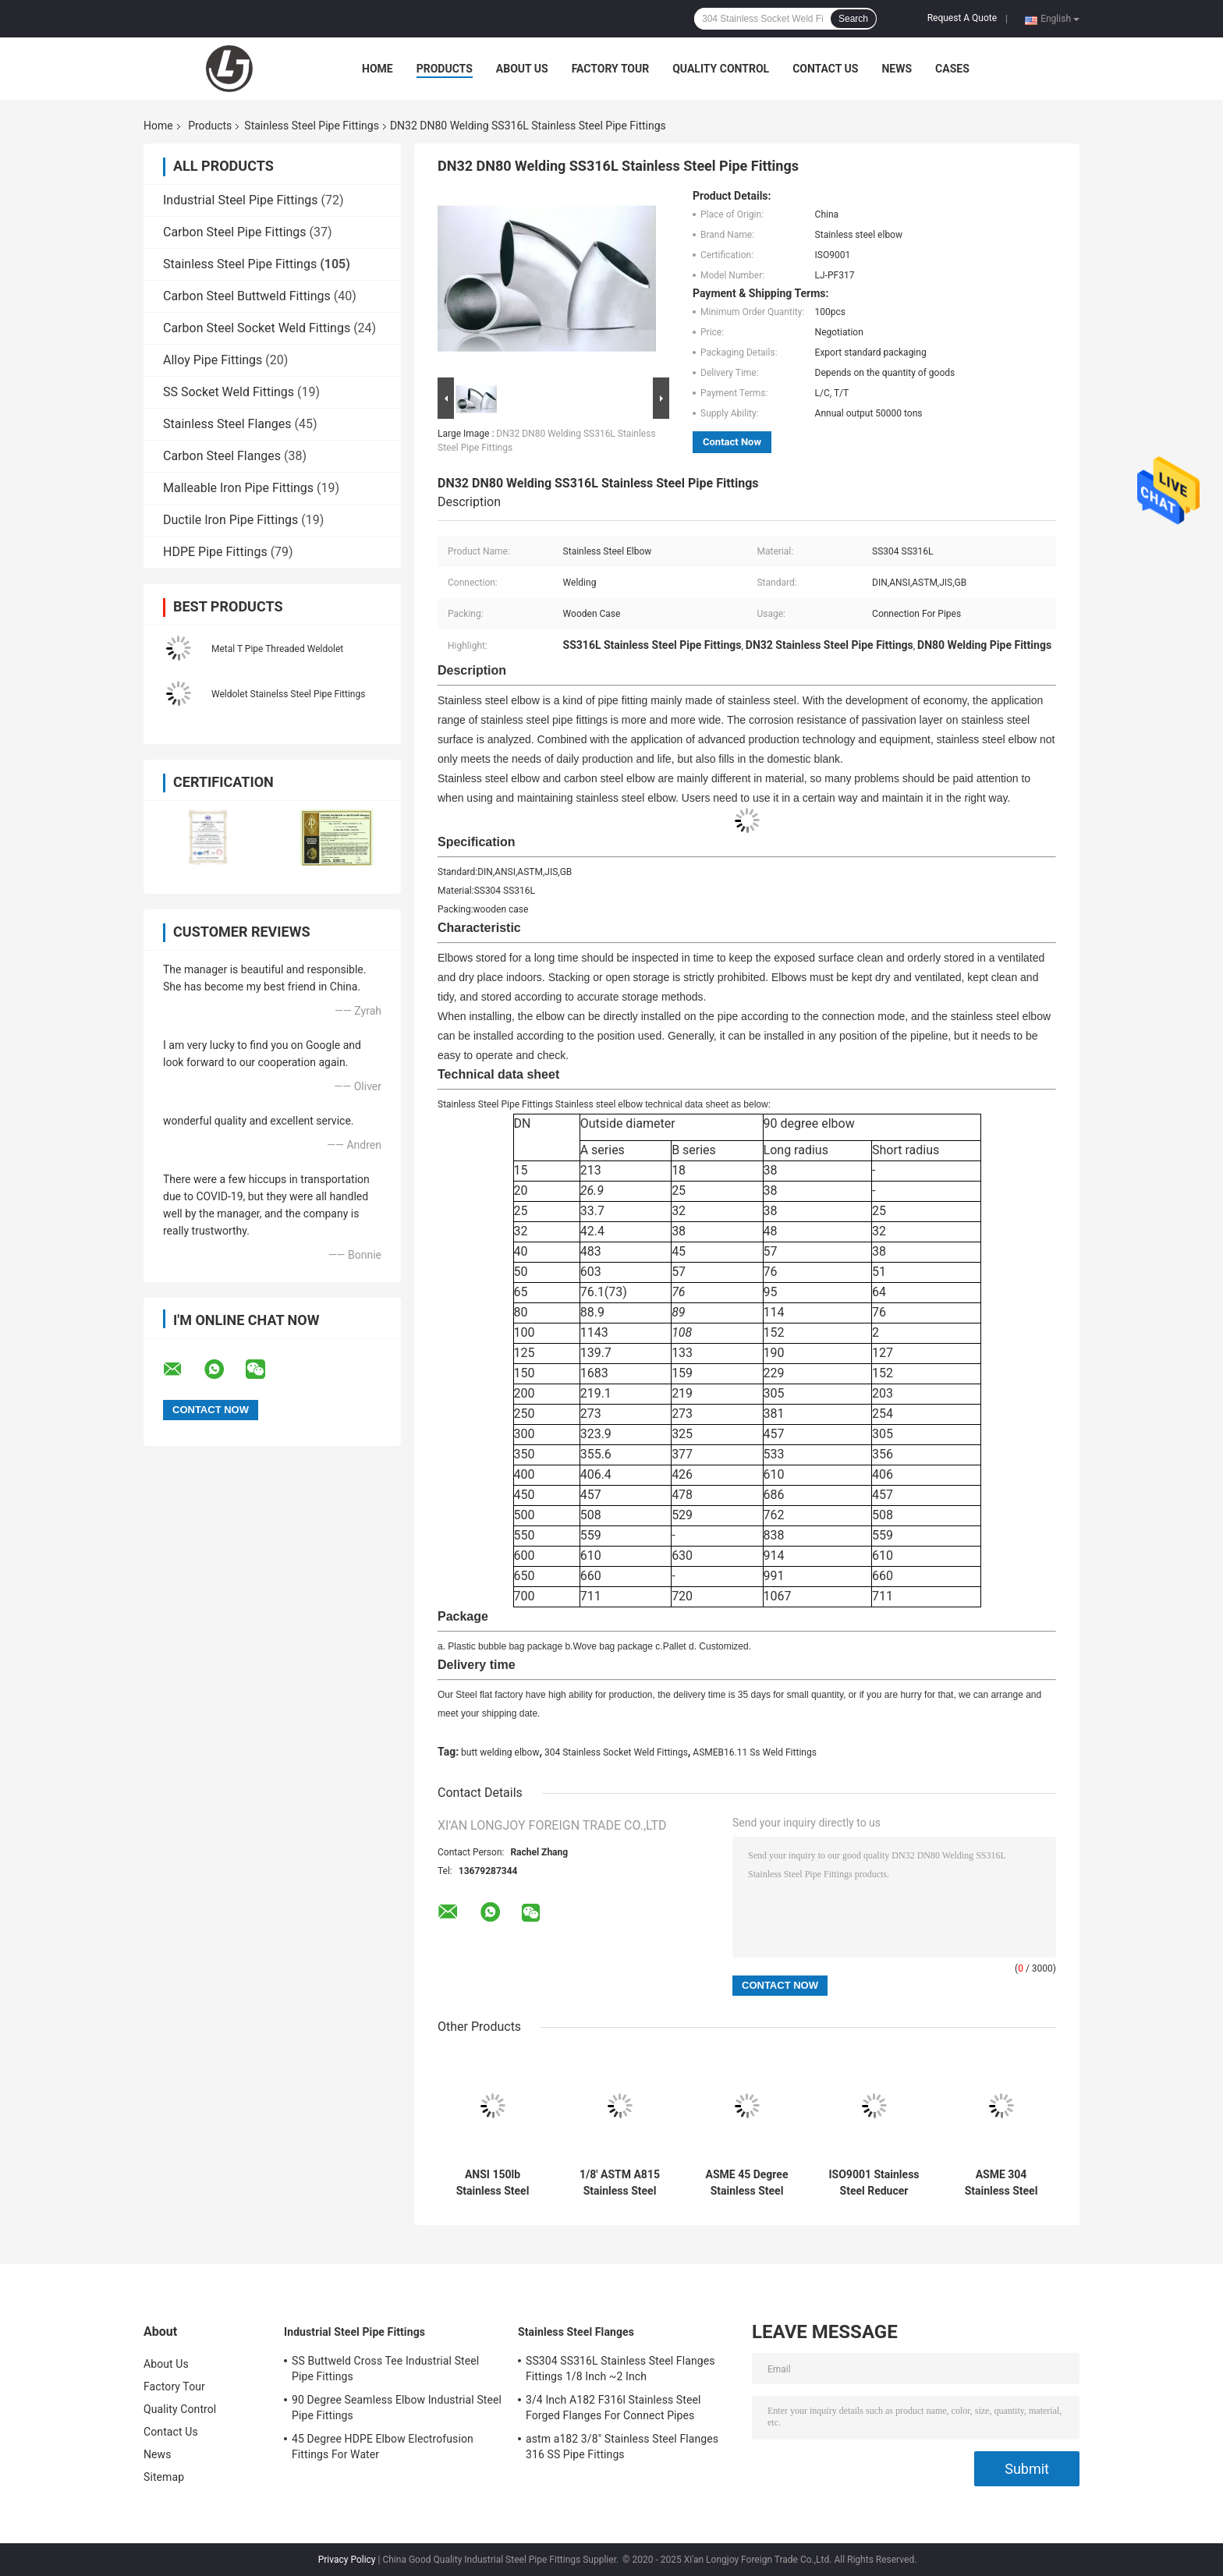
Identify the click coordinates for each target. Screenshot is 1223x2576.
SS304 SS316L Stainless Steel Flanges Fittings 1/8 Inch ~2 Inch (620, 2369)
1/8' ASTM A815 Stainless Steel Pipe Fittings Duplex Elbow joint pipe (620, 2183)
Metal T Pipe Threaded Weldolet (277, 648)
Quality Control (720, 68)
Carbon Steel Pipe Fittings (235, 232)
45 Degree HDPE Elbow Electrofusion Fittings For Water (382, 2446)
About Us (522, 68)
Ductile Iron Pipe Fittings (230, 519)
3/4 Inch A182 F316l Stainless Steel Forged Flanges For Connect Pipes (613, 2408)
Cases (952, 68)
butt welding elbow (500, 1752)
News (896, 68)
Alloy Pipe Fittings (212, 360)
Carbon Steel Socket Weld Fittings (256, 328)
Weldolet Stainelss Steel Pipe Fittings (288, 694)
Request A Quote (962, 17)
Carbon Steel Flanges (222, 455)
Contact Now (732, 442)
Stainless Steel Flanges (227, 423)
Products (445, 68)
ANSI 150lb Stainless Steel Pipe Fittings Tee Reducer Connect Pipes (492, 2183)
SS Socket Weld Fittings (228, 391)
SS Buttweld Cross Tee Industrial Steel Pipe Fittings (385, 2369)
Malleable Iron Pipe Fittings (238, 487)
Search (853, 18)
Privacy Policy (347, 2559)
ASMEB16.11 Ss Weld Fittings (755, 1752)
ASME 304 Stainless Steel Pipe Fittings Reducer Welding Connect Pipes (1000, 2183)
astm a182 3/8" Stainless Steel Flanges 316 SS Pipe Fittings (622, 2446)
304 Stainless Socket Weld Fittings (616, 1752)
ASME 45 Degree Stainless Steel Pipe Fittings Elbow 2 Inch (746, 2183)
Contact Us (825, 68)
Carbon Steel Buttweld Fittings (247, 296)
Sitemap (164, 2477)
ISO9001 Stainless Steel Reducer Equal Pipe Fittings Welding (874, 2183)
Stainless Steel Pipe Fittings (311, 125)
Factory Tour (611, 68)
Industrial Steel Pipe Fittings (240, 200)
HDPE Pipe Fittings (215, 551)
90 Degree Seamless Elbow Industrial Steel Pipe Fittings (397, 2408)
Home (377, 68)
